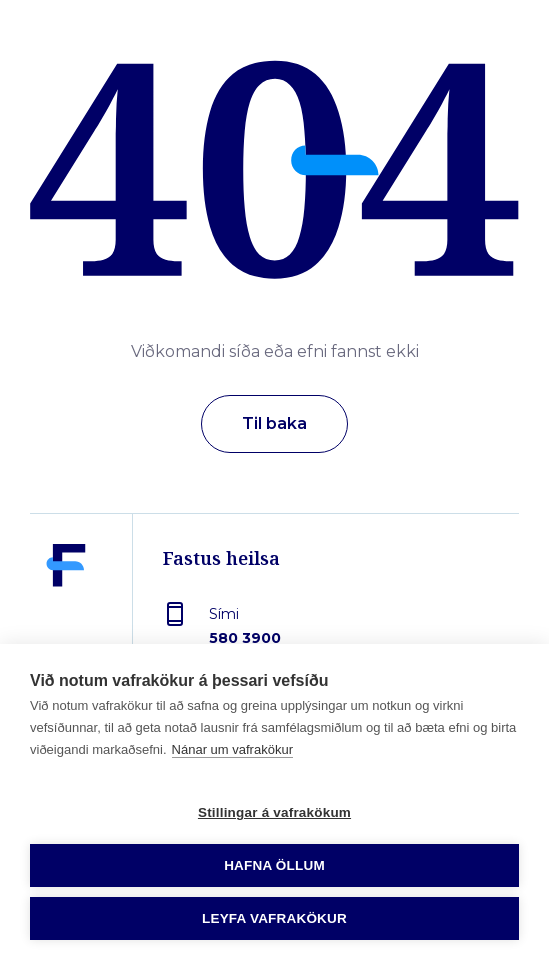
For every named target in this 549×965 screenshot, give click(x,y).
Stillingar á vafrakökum (274, 812)
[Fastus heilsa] (66, 612)
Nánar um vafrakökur (232, 749)
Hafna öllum (274, 865)
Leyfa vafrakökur (274, 918)
